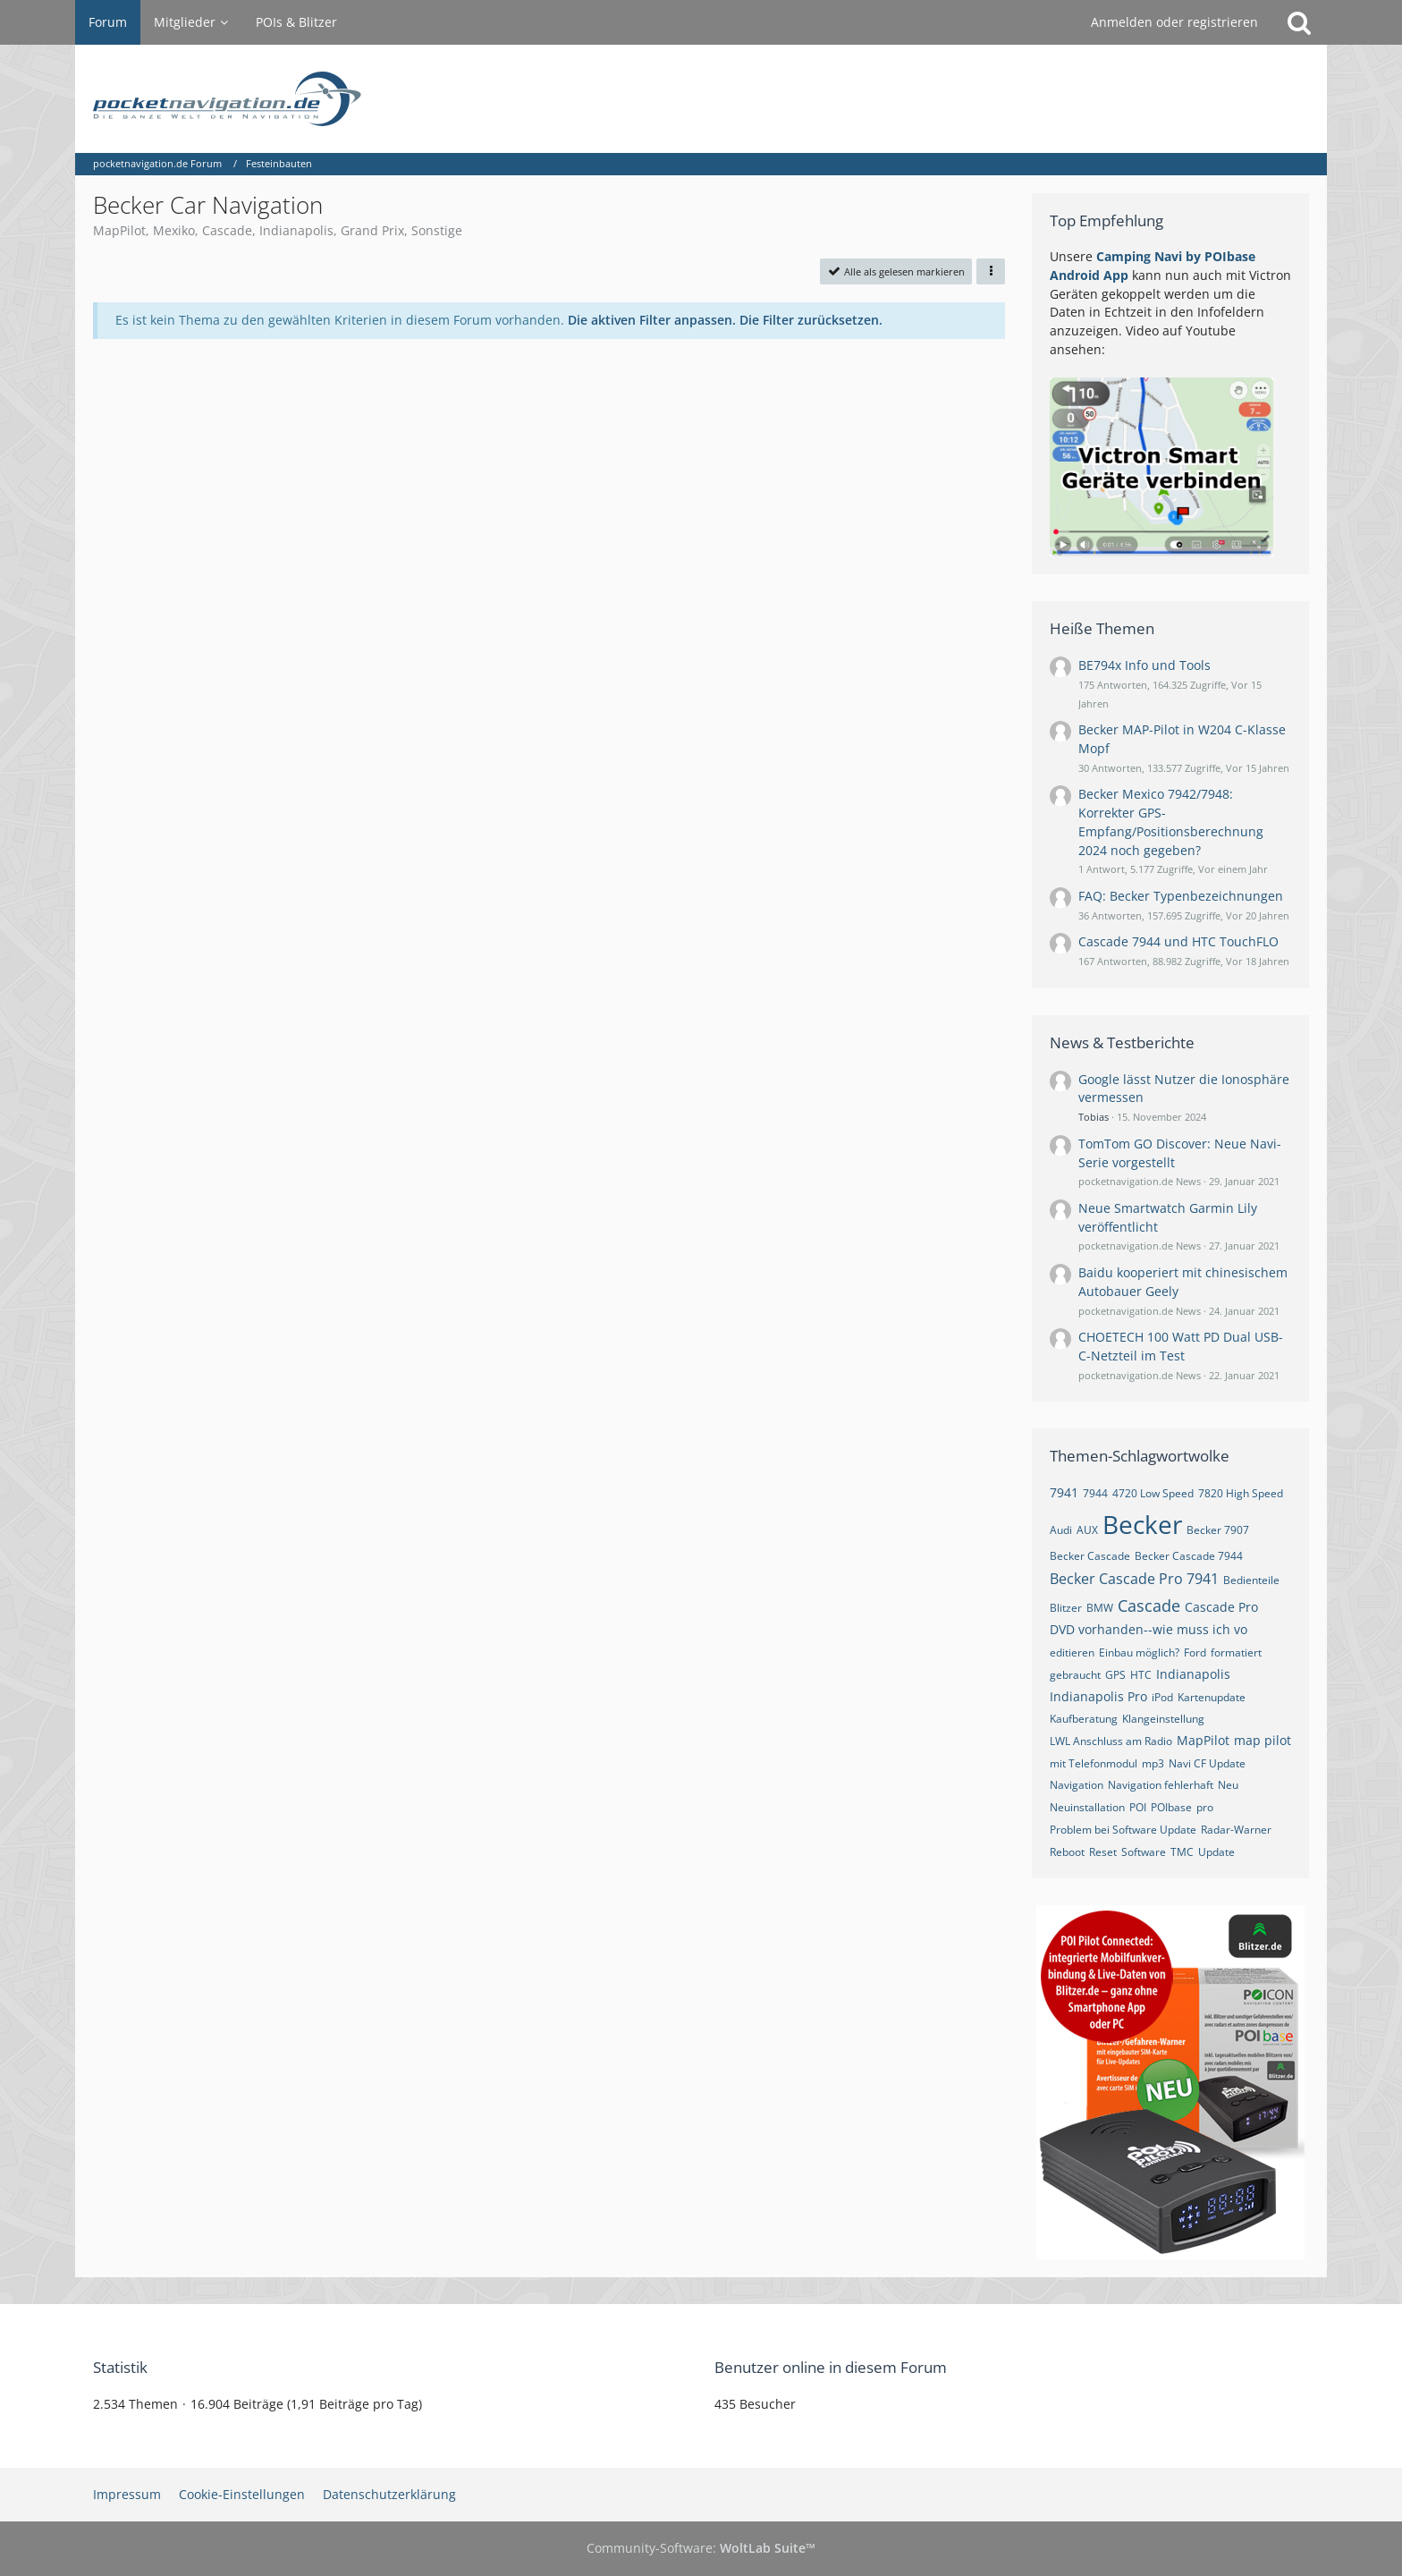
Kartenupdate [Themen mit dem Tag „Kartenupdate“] (1212, 1697)
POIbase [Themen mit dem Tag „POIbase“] (1171, 1807)
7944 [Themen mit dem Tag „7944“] (1095, 1493)
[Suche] (1299, 22)
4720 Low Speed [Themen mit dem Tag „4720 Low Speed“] (1153, 1493)
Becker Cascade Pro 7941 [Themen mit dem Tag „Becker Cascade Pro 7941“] (1134, 1579)
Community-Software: (701, 2547)
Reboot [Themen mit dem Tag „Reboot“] (1067, 1852)
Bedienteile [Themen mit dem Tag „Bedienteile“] (1251, 1580)
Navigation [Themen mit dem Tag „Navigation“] (1076, 1784)
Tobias (1093, 1116)
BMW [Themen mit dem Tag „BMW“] (1099, 1607)
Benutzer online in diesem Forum (830, 2367)
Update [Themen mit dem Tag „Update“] (1216, 1852)
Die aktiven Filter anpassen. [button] (652, 319)
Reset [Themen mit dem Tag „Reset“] (1103, 1852)
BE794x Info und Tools (1144, 665)
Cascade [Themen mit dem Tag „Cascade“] (1149, 1605)
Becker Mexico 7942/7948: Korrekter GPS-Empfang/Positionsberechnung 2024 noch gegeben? (1170, 821)
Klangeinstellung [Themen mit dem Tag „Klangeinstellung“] (1163, 1718)
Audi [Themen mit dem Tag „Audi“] (1061, 1530)
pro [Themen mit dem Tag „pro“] (1204, 1807)
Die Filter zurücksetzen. (811, 319)
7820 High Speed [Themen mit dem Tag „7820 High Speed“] (1240, 1493)
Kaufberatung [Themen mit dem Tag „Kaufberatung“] (1084, 1718)
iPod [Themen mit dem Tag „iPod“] (1162, 1697)
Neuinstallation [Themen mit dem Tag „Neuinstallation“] (1087, 1807)
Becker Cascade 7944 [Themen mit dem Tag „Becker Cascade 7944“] (1189, 1555)
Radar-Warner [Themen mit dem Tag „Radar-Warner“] (1236, 1829)
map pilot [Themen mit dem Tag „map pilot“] (1262, 1740)
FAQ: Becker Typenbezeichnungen (1180, 895)
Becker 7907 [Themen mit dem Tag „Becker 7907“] (1218, 1530)
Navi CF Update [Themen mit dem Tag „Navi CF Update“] (1207, 1763)
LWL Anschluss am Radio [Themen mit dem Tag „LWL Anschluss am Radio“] (1111, 1741)
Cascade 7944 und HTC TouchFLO (1178, 941)
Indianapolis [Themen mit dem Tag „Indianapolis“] (1193, 1673)
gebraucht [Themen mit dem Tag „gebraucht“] (1075, 1674)
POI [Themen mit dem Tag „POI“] (1137, 1807)
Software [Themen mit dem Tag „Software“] (1143, 1852)
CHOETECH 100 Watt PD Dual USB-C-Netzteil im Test (1180, 1346)
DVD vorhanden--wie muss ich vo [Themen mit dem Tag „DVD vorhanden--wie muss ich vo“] (1148, 1629)
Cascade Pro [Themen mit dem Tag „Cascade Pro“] (1221, 1606)
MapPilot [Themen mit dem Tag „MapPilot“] (1203, 1740)
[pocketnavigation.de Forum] (701, 99)
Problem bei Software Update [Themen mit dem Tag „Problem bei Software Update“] (1123, 1829)
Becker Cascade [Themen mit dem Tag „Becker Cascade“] (1090, 1555)
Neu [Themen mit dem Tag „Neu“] (1228, 1784)
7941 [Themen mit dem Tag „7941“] (1064, 1492)
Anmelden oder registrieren (1174, 21)
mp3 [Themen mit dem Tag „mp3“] (1153, 1763)
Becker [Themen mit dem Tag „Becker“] (1142, 1524)
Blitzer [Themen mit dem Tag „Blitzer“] (1066, 1607)
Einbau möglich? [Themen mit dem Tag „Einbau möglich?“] (1139, 1652)
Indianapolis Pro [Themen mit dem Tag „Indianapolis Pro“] (1098, 1696)
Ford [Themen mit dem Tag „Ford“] (1195, 1652)
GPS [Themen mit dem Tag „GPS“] (1115, 1674)
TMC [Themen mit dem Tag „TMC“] (1182, 1852)
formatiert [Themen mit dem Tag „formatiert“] (1236, 1652)
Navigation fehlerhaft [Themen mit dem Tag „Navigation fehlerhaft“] (1160, 1784)
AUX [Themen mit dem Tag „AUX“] (1087, 1530)
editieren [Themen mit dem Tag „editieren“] (1072, 1652)
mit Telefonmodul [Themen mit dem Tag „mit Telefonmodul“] (1093, 1763)
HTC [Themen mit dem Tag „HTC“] (1141, 1674)
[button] (990, 271)
